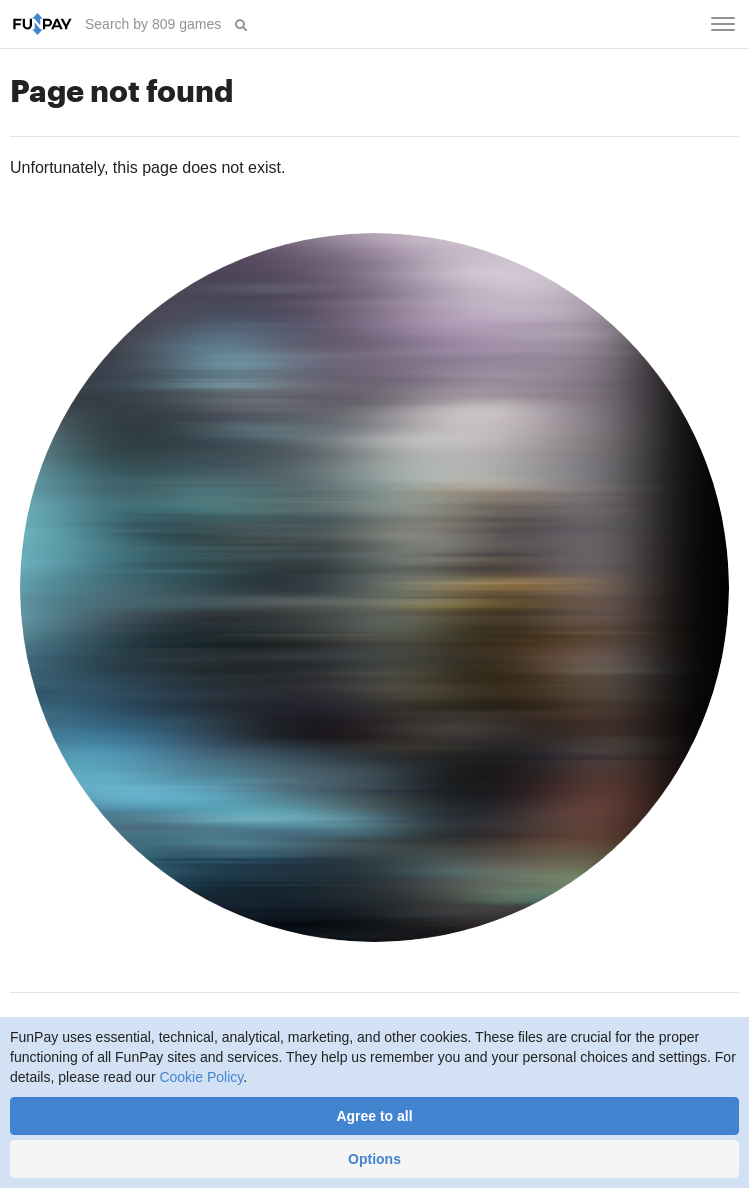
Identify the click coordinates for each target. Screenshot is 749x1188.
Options (374, 1159)
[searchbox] (155, 24)
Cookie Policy (201, 1077)
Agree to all (374, 1116)
